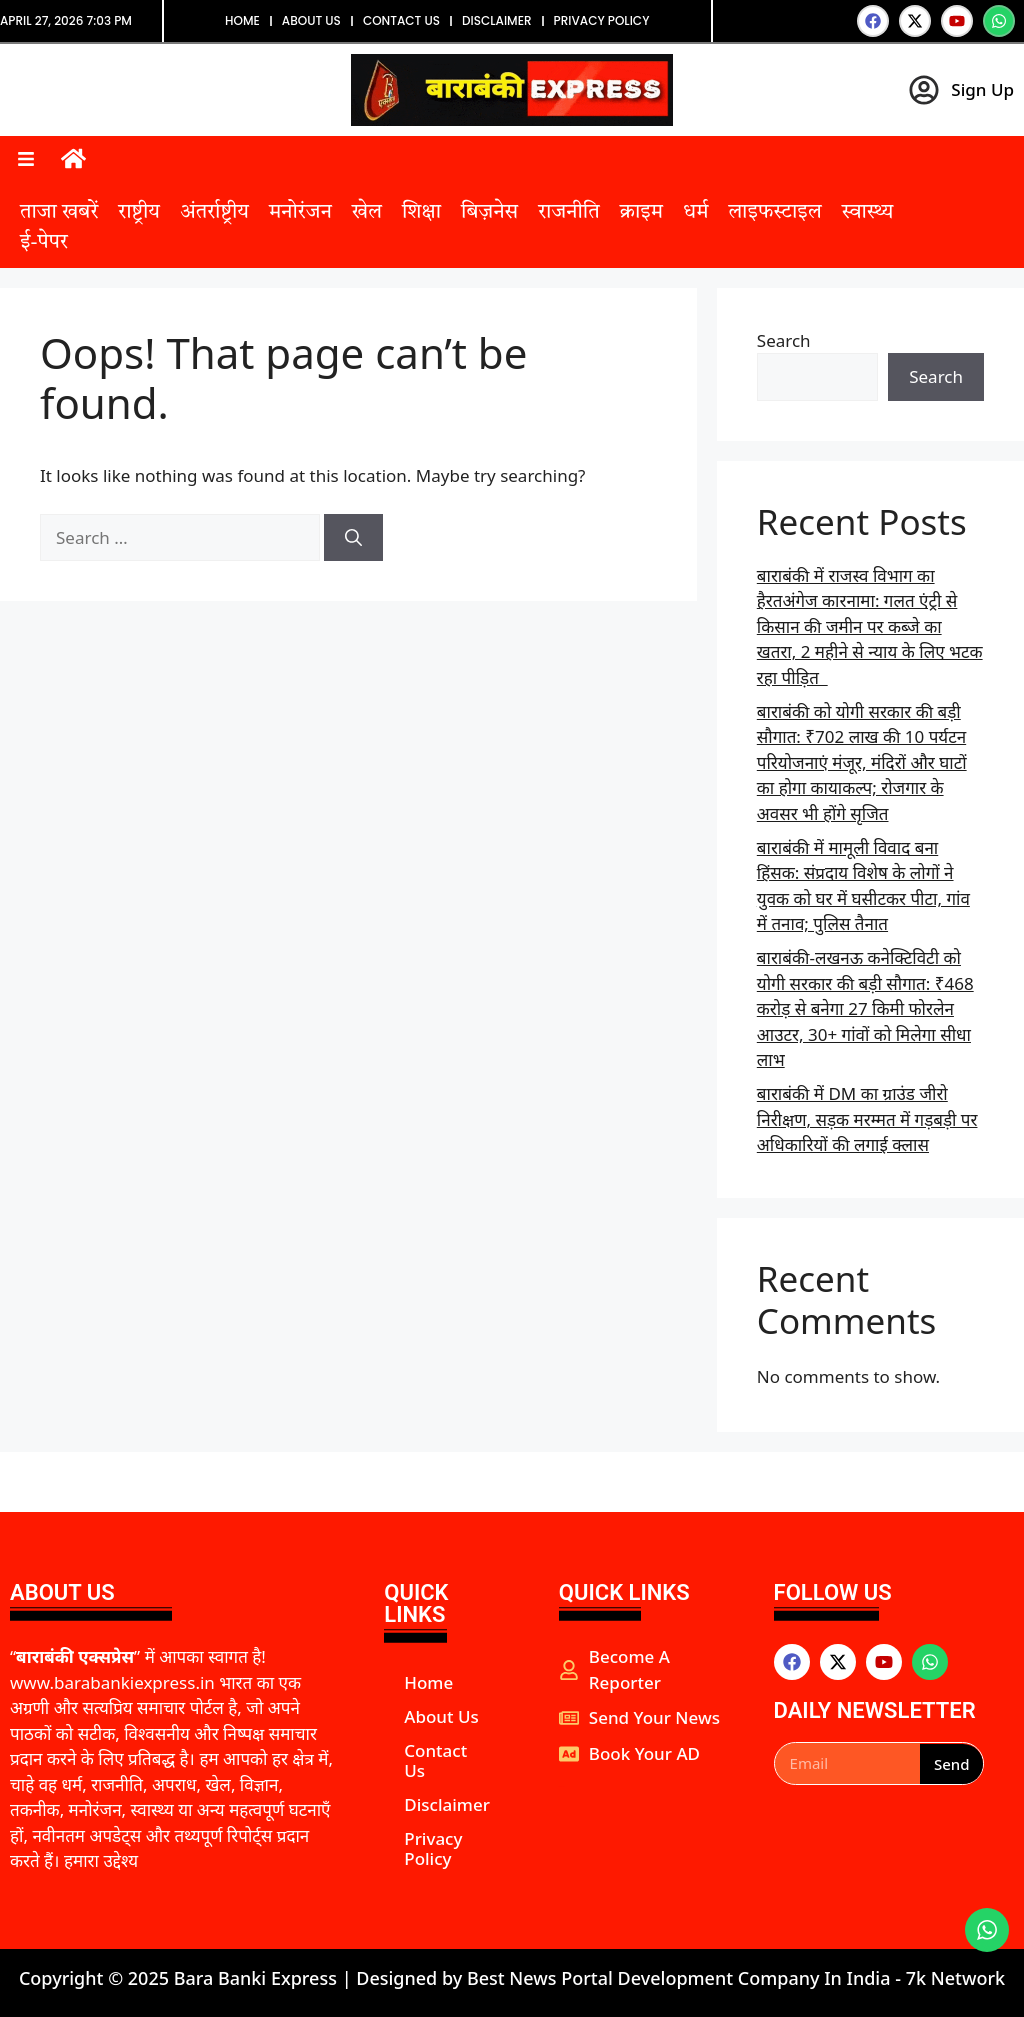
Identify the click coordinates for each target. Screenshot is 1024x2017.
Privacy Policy (602, 20)
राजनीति (568, 213)
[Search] (353, 538)
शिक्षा (421, 213)
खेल (367, 213)
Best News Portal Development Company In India (681, 1978)
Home (242, 20)
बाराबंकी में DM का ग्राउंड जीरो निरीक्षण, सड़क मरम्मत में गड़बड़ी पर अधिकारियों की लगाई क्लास (867, 1119)
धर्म (695, 213)
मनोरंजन (300, 213)
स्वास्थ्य (868, 213)
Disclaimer (497, 20)
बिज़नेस (489, 213)
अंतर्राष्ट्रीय (214, 213)
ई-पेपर (44, 243)
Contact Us (401, 20)
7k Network (955, 1978)
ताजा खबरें (59, 213)
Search (784, 340)
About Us (311, 20)
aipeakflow (562, 1786)
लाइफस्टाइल (774, 213)
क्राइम (641, 213)
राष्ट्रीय (139, 213)
